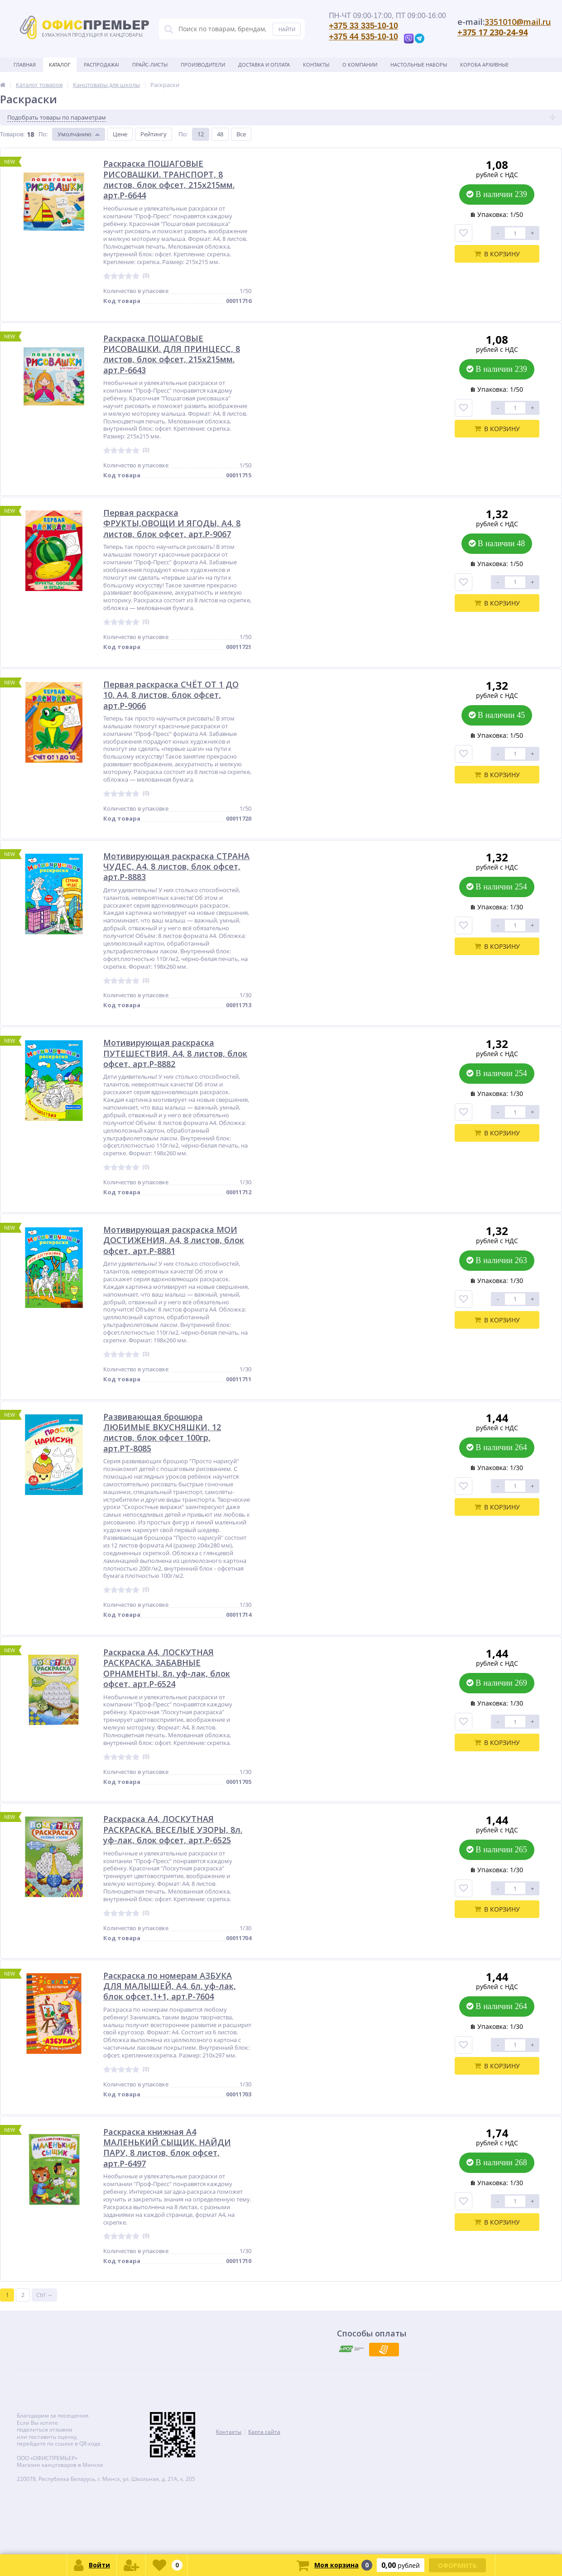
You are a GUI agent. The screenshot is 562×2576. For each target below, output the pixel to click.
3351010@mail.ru (518, 21)
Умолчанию (74, 134)
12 (200, 134)
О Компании (359, 64)
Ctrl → (44, 2295)
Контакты (316, 64)
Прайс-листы (150, 64)
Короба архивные (484, 64)
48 (220, 134)
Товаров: (12, 134)
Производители (203, 64)
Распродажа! (101, 64)
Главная (25, 64)
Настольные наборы (418, 64)
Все (241, 134)
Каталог (60, 64)
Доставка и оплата (264, 64)
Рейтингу (153, 134)
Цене (120, 134)
